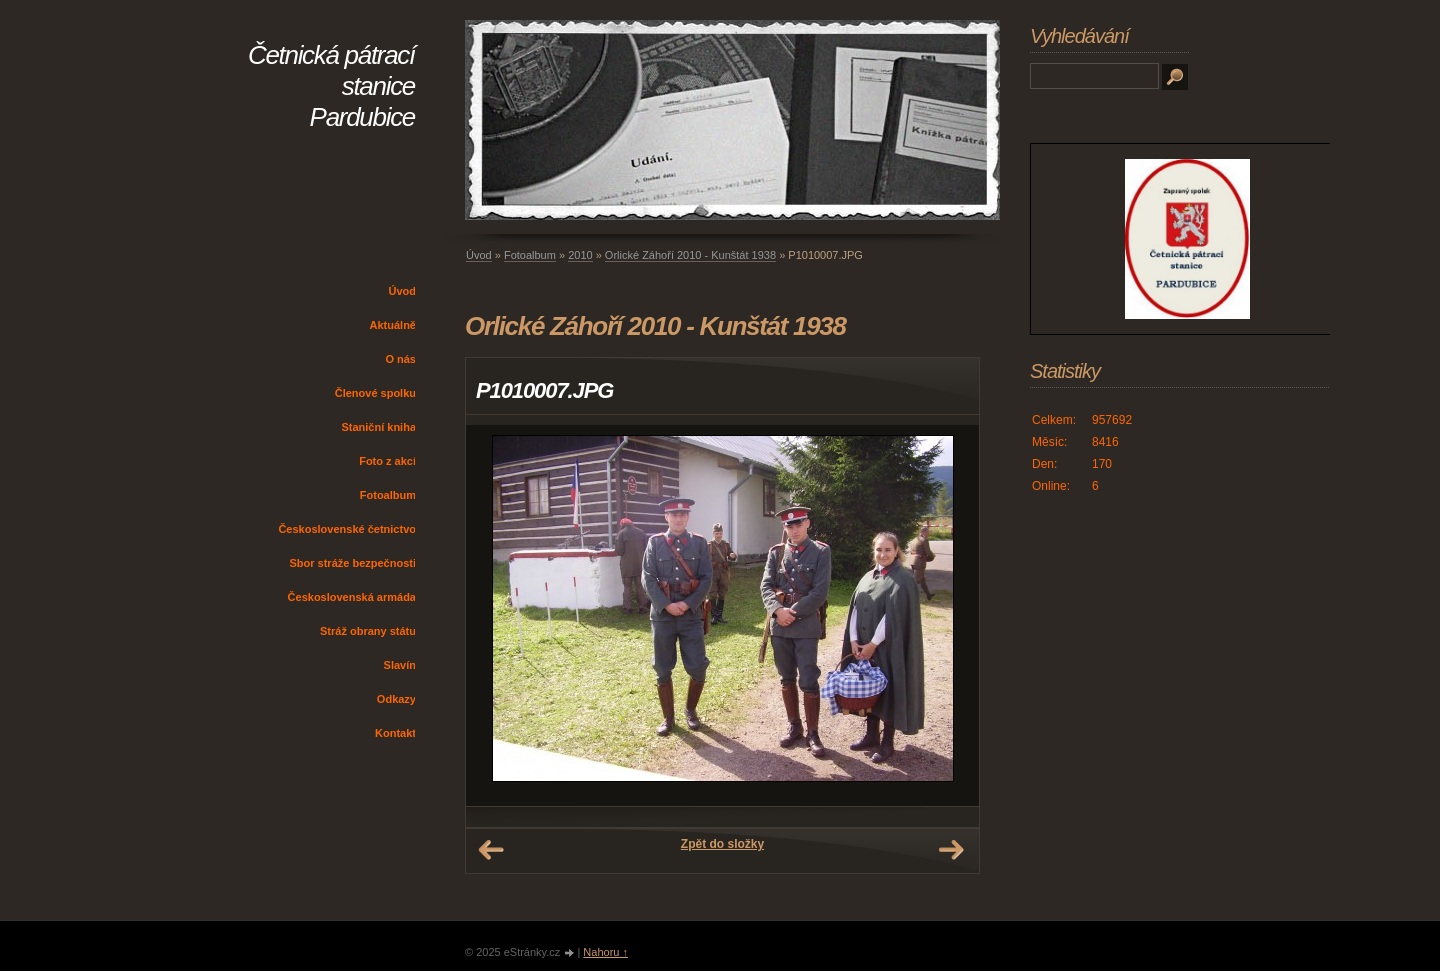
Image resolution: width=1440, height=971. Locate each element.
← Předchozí (491, 850)
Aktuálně (393, 325)
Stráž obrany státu (368, 631)
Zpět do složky (722, 844)
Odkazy (396, 699)
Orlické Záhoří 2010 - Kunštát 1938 (690, 255)
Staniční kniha (378, 427)
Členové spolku (375, 393)
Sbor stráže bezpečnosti (352, 563)
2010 (580, 255)
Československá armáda (352, 597)
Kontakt (395, 733)
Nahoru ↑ (605, 952)
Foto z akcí (387, 461)
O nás (400, 359)
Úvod (403, 291)
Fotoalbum (388, 495)
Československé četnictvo (347, 529)
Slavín (400, 665)
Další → (951, 850)
